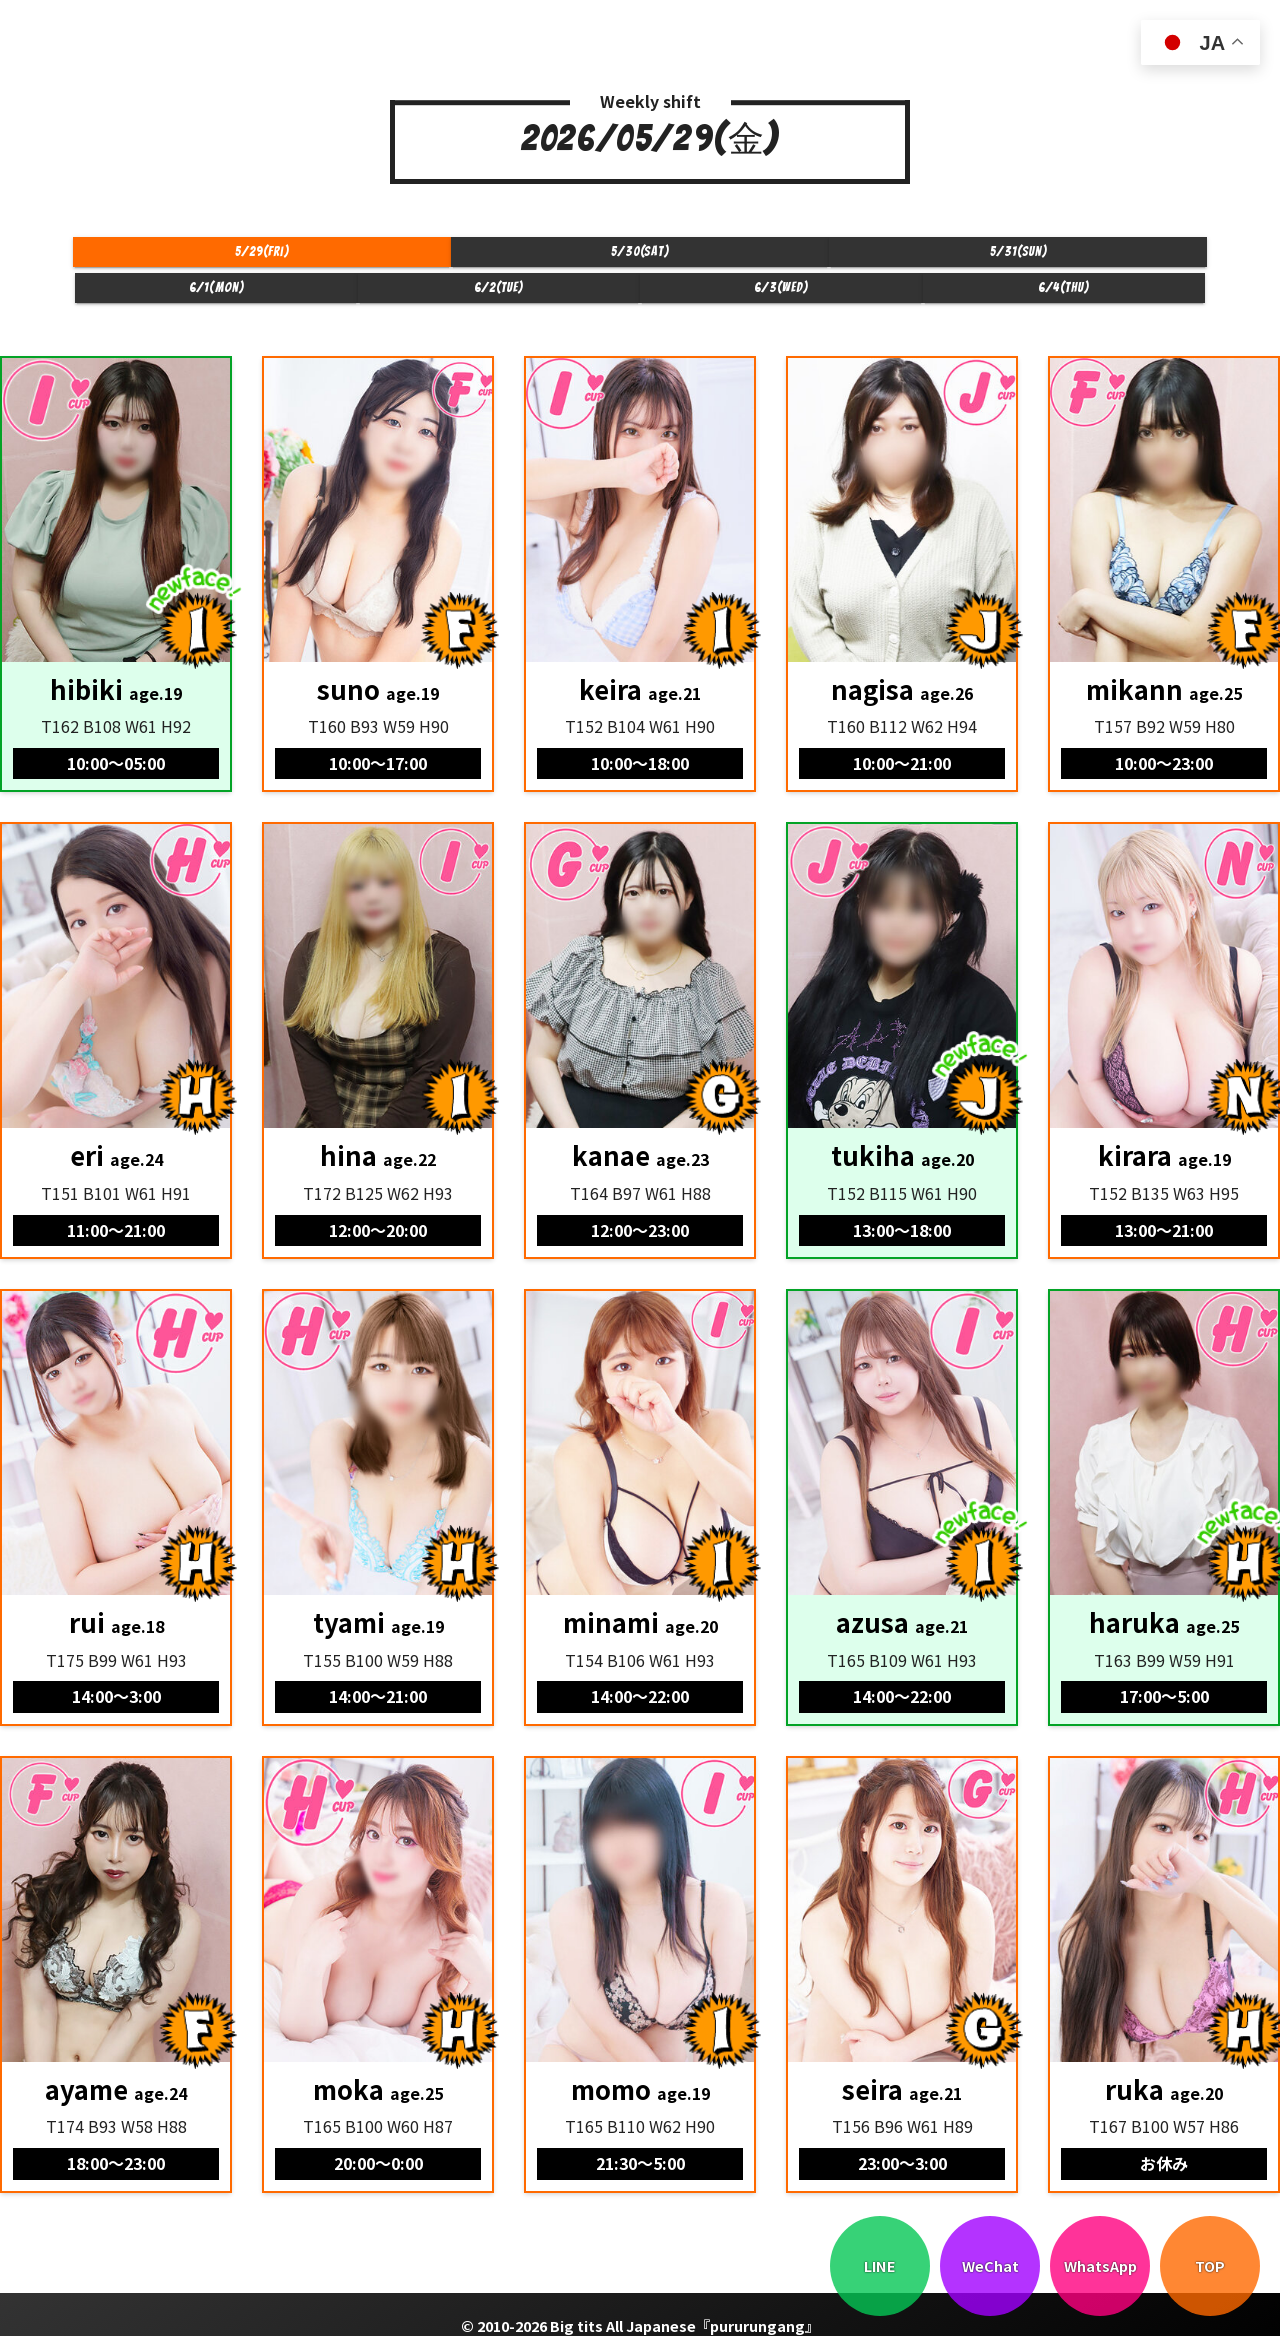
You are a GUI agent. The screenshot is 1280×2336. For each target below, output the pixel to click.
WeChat (990, 2265)
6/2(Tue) (804, 258)
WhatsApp (1100, 2265)
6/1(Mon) (640, 258)
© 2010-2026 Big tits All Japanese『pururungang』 (640, 2304)
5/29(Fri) (148, 258)
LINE (880, 2265)
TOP (1210, 2265)
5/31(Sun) (476, 258)
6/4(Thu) (1132, 258)
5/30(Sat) (312, 258)
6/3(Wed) (967, 258)
